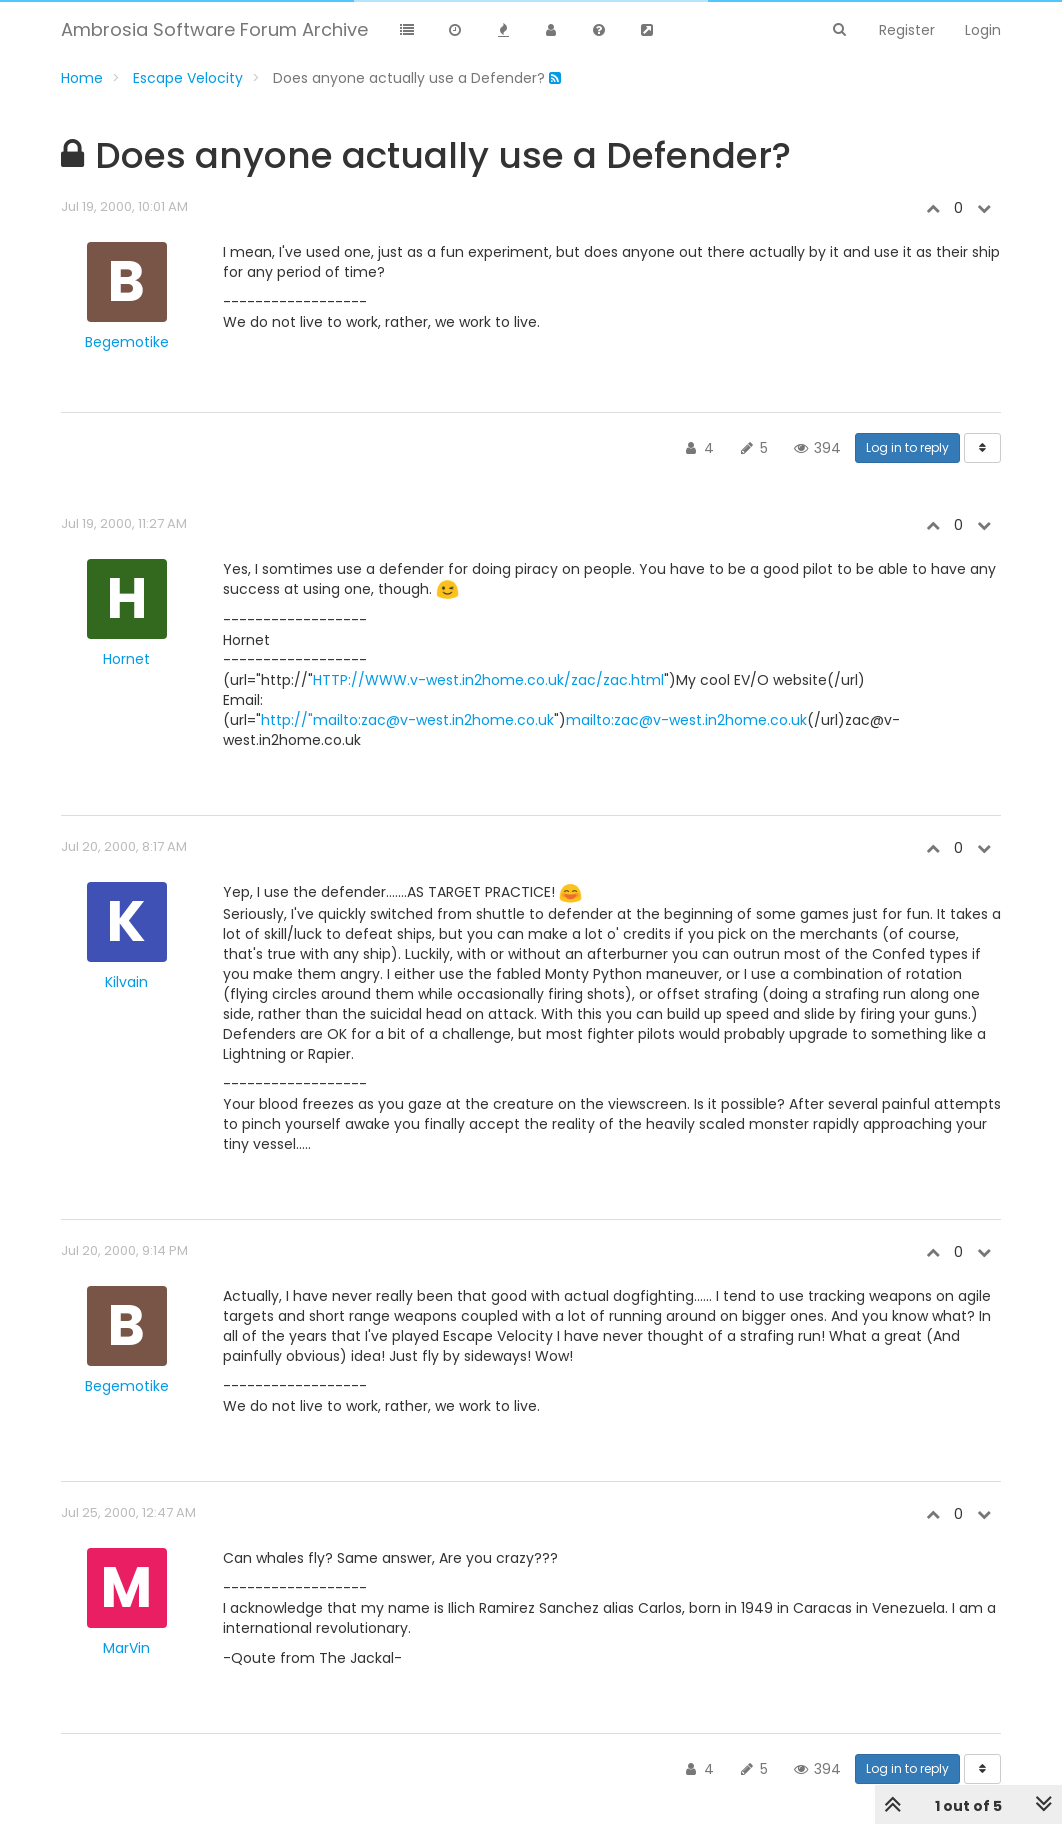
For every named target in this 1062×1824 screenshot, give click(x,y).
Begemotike (127, 342)
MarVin (126, 1648)
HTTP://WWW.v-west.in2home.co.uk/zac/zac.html (488, 680)
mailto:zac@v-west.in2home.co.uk (686, 720)
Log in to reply (907, 447)
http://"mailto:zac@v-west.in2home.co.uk (407, 720)
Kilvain (126, 982)
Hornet (126, 659)
